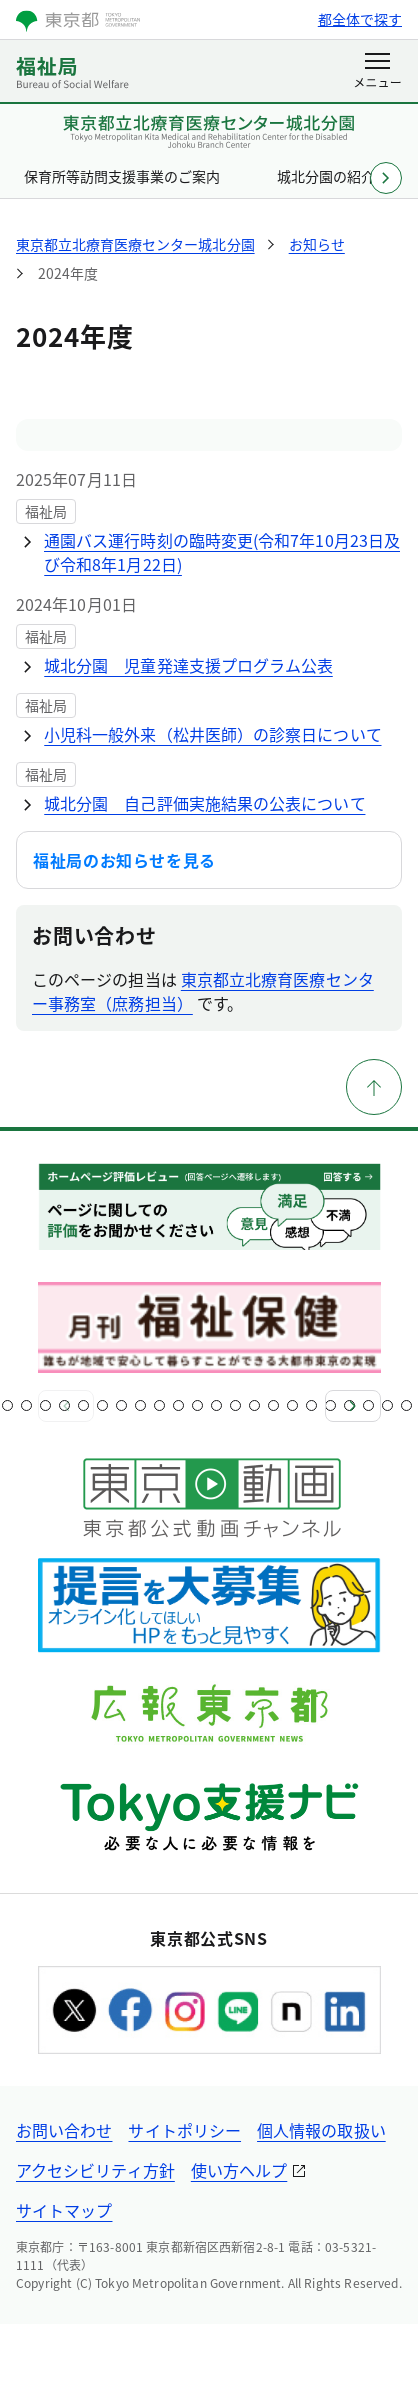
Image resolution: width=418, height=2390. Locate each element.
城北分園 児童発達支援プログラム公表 (188, 665)
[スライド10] (159, 1405)
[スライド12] (197, 1405)
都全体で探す (360, 19)
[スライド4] (45, 1405)
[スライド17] (292, 1405)
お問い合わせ (64, 2130)
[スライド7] (102, 1405)
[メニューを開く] (377, 72)
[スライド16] (273, 1405)
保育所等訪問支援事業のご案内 (122, 176)
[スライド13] (216, 1405)
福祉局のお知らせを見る (124, 860)
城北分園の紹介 (326, 176)
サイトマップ (64, 2210)
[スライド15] (254, 1405)
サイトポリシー (184, 2130)
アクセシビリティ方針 (95, 2170)
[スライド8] (121, 1405)
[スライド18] (311, 1405)
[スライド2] (7, 1405)
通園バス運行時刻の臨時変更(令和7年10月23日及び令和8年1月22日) (222, 552)
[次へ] (353, 1406)
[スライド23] (406, 1405)
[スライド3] (26, 1405)
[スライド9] (140, 1405)
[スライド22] (387, 1405)
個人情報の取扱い (321, 2130)
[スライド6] (83, 1405)
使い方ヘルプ (239, 2170)
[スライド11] (178, 1405)
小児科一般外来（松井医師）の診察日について (213, 734)
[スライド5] (64, 1405)
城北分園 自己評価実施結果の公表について (205, 803)
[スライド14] (235, 1405)
